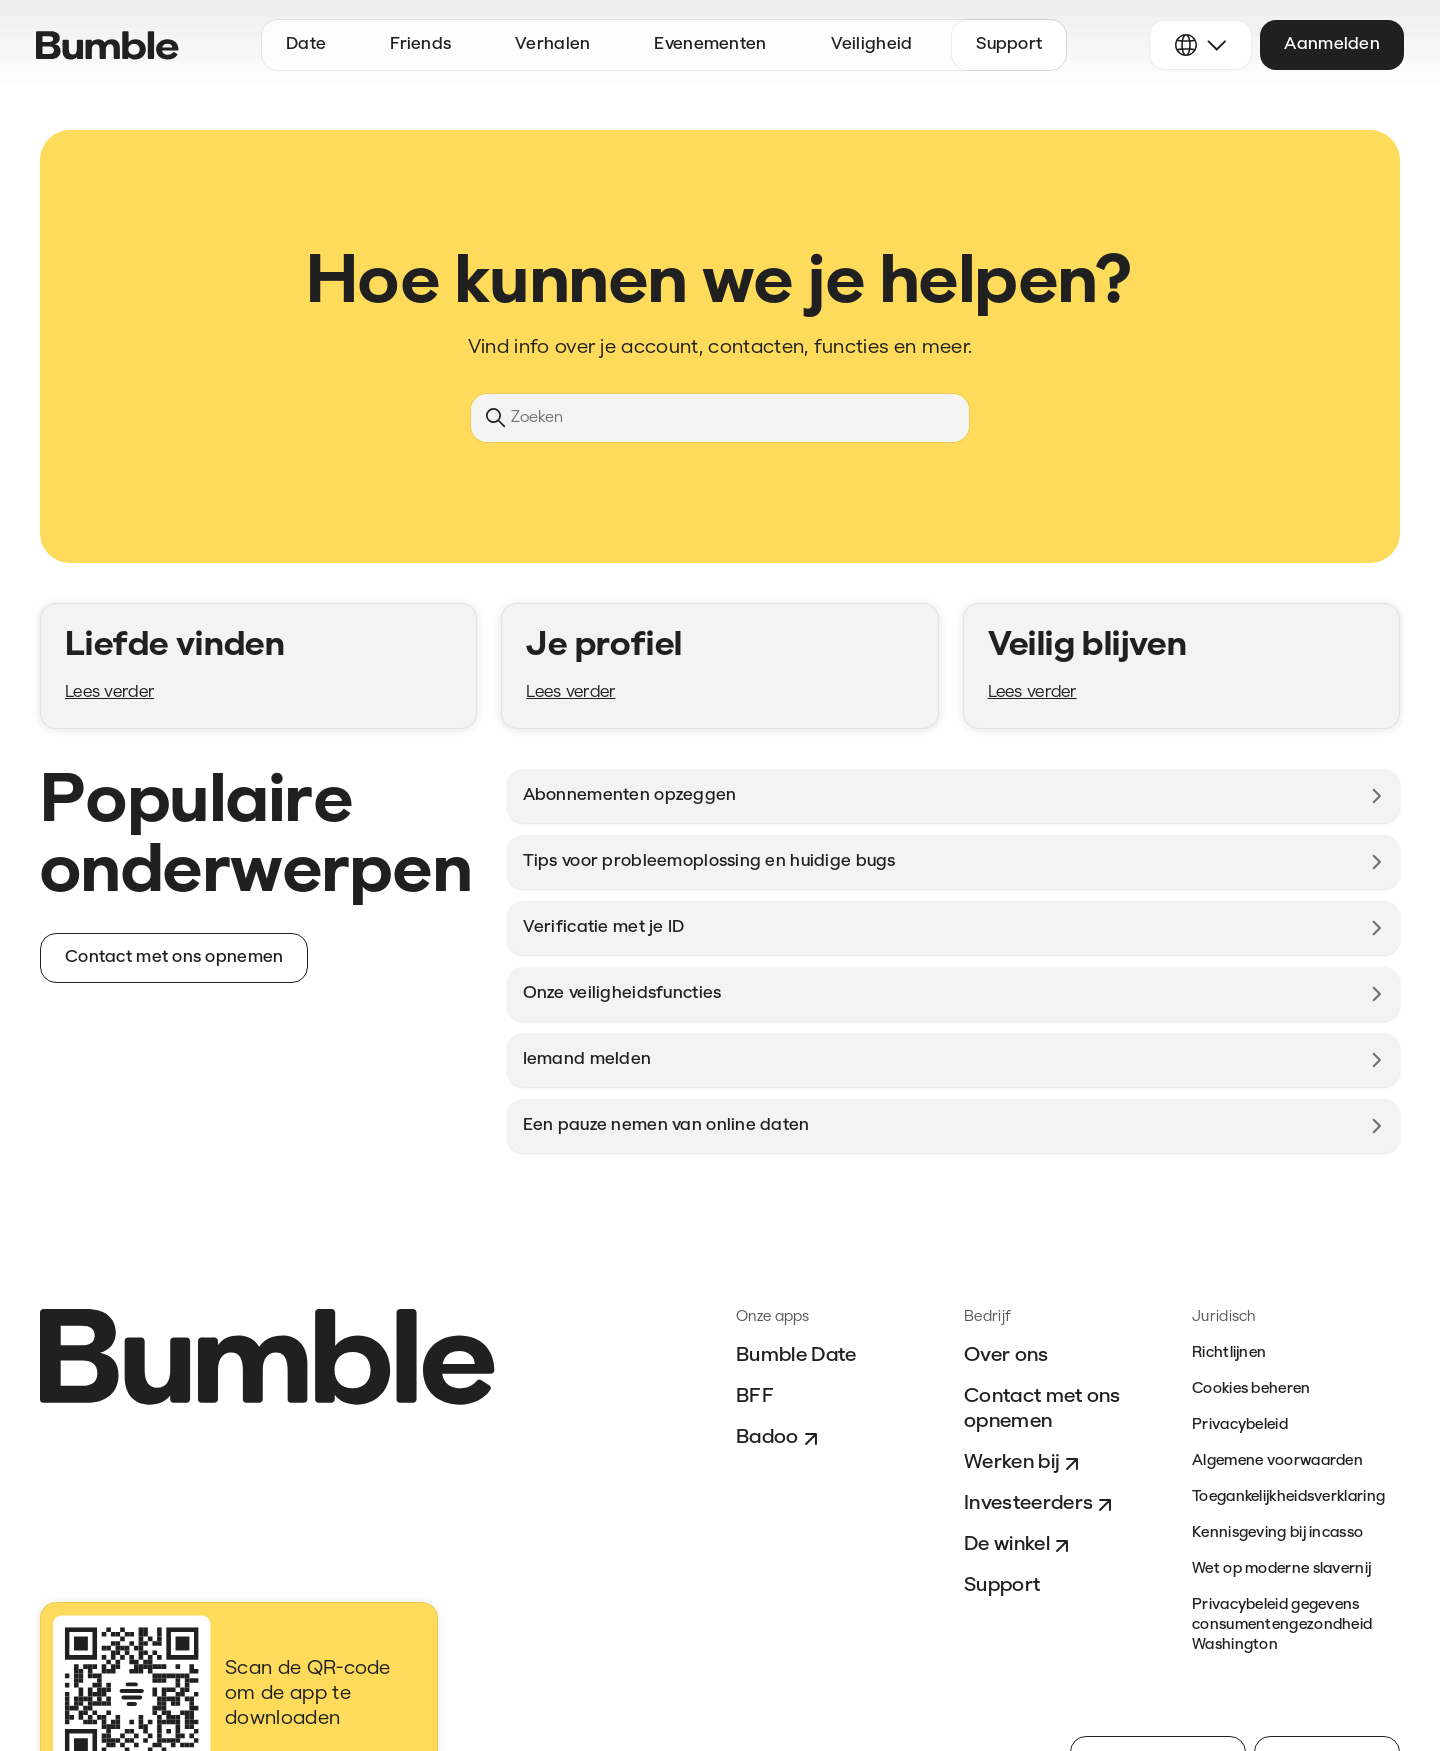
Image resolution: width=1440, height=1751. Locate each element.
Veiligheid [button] (872, 44)
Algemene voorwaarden (1277, 1461)
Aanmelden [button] (1332, 44)
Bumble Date (796, 1356)
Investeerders (1040, 1505)
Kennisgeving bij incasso (1277, 1533)
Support (1002, 1586)
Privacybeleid (1240, 1425)
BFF (755, 1397)
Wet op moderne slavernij (1281, 1569)
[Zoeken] (720, 418)
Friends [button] (420, 44)
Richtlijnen (1229, 1353)
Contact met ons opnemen (1042, 1409)
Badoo (779, 1439)
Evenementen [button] (710, 44)
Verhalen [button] (552, 44)
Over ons (1006, 1356)
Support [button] (1009, 44)
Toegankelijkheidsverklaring (1288, 1497)
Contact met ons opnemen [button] (174, 957)
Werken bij (1024, 1464)
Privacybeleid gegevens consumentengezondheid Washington (1282, 1625)
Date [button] (306, 44)
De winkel (1019, 1546)
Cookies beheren (1251, 1389)
